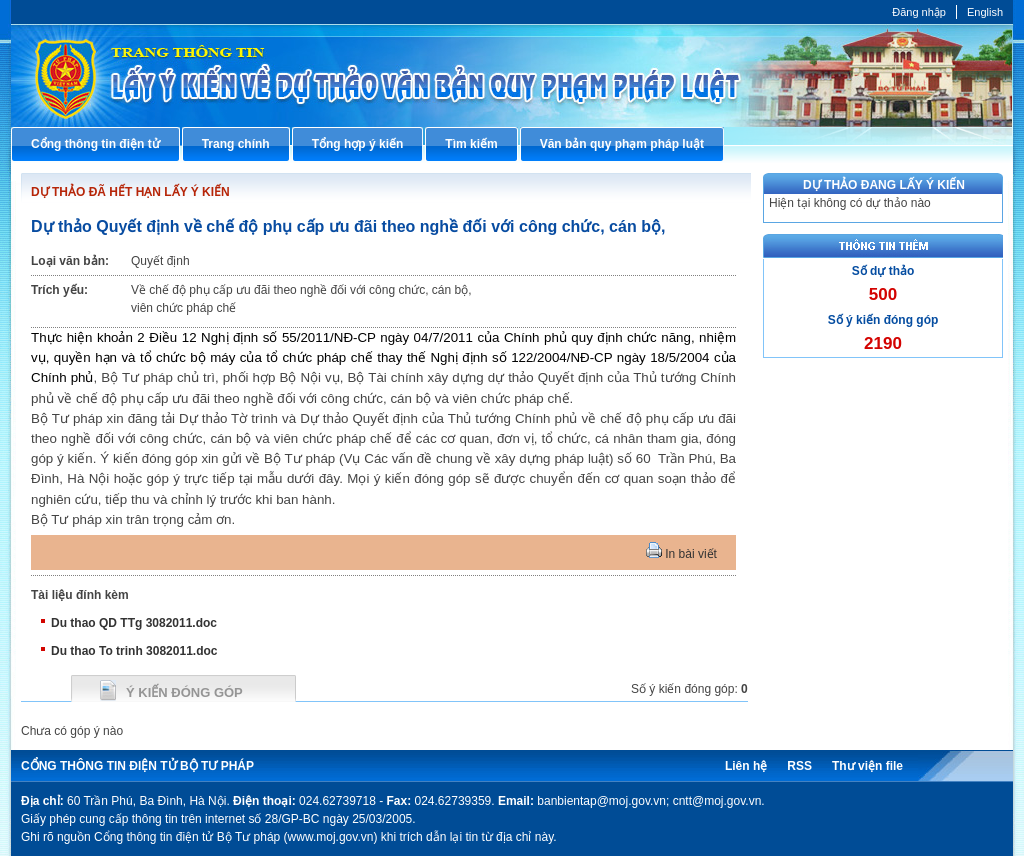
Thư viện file (867, 766)
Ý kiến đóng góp (184, 692)
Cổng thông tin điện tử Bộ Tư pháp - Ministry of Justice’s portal (512, 75)
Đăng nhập (919, 12)
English (985, 12)
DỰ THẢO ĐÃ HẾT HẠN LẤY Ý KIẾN (130, 192)
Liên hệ (746, 766)
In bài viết (681, 554)
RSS (799, 766)
